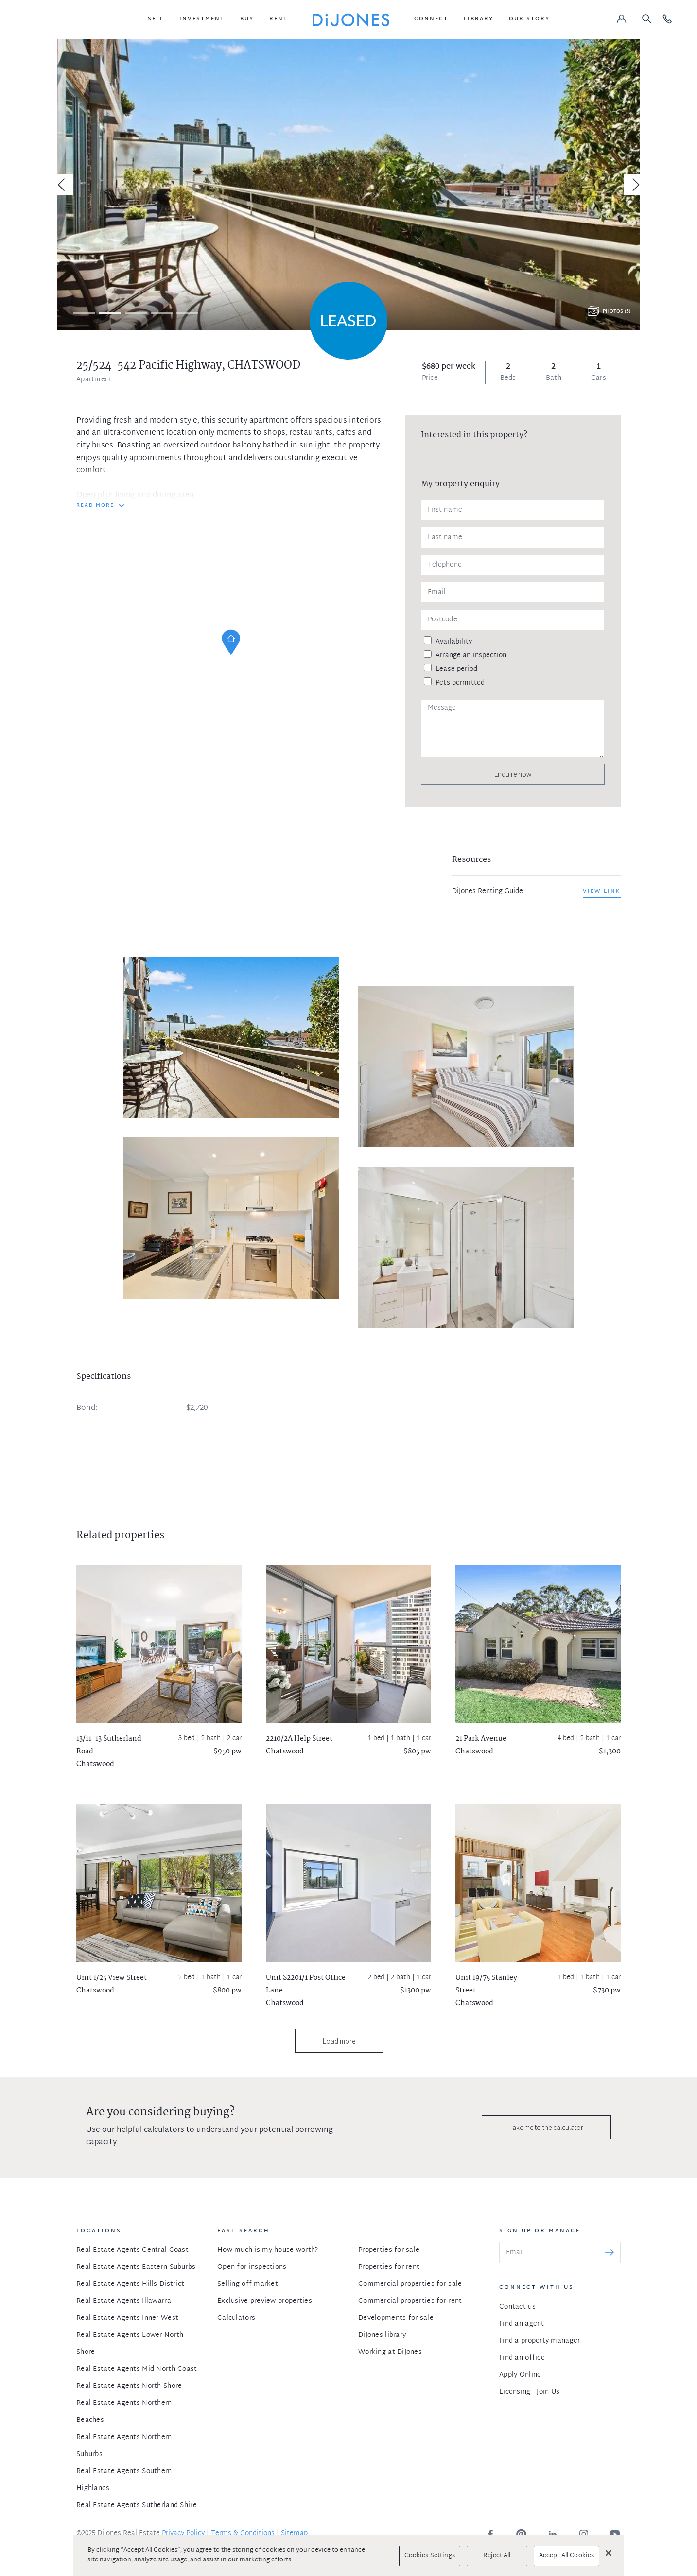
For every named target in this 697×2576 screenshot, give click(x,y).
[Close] (608, 2552)
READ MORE (95, 505)
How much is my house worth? (267, 2250)
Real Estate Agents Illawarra (123, 2301)
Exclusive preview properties (264, 2301)
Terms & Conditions (243, 2533)
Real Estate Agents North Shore (129, 2386)
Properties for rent (388, 2267)
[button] (155, 19)
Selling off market (247, 2284)
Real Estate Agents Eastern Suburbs (136, 2267)
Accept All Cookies (566, 2555)
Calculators (236, 2318)
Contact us (517, 2307)
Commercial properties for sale (410, 2284)
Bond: (86, 1408)
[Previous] (62, 184)
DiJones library (382, 2335)
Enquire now (512, 774)
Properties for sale (388, 2250)
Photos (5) (616, 311)
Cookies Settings (429, 2555)
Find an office (522, 2358)
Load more (339, 2040)
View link (602, 891)
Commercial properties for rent (410, 2301)
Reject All (496, 2555)
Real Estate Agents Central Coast (132, 2250)
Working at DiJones (390, 2352)
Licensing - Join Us (529, 2392)
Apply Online (520, 2375)
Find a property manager (539, 2341)
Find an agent (521, 2324)
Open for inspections (252, 2267)
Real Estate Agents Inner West (127, 2318)
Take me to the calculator (546, 2127)
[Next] (634, 184)
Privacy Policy (183, 2533)
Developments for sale (396, 2318)
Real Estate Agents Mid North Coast (136, 2369)
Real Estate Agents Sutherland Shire (136, 2505)
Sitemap (294, 2533)
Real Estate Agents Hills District (130, 2284)
